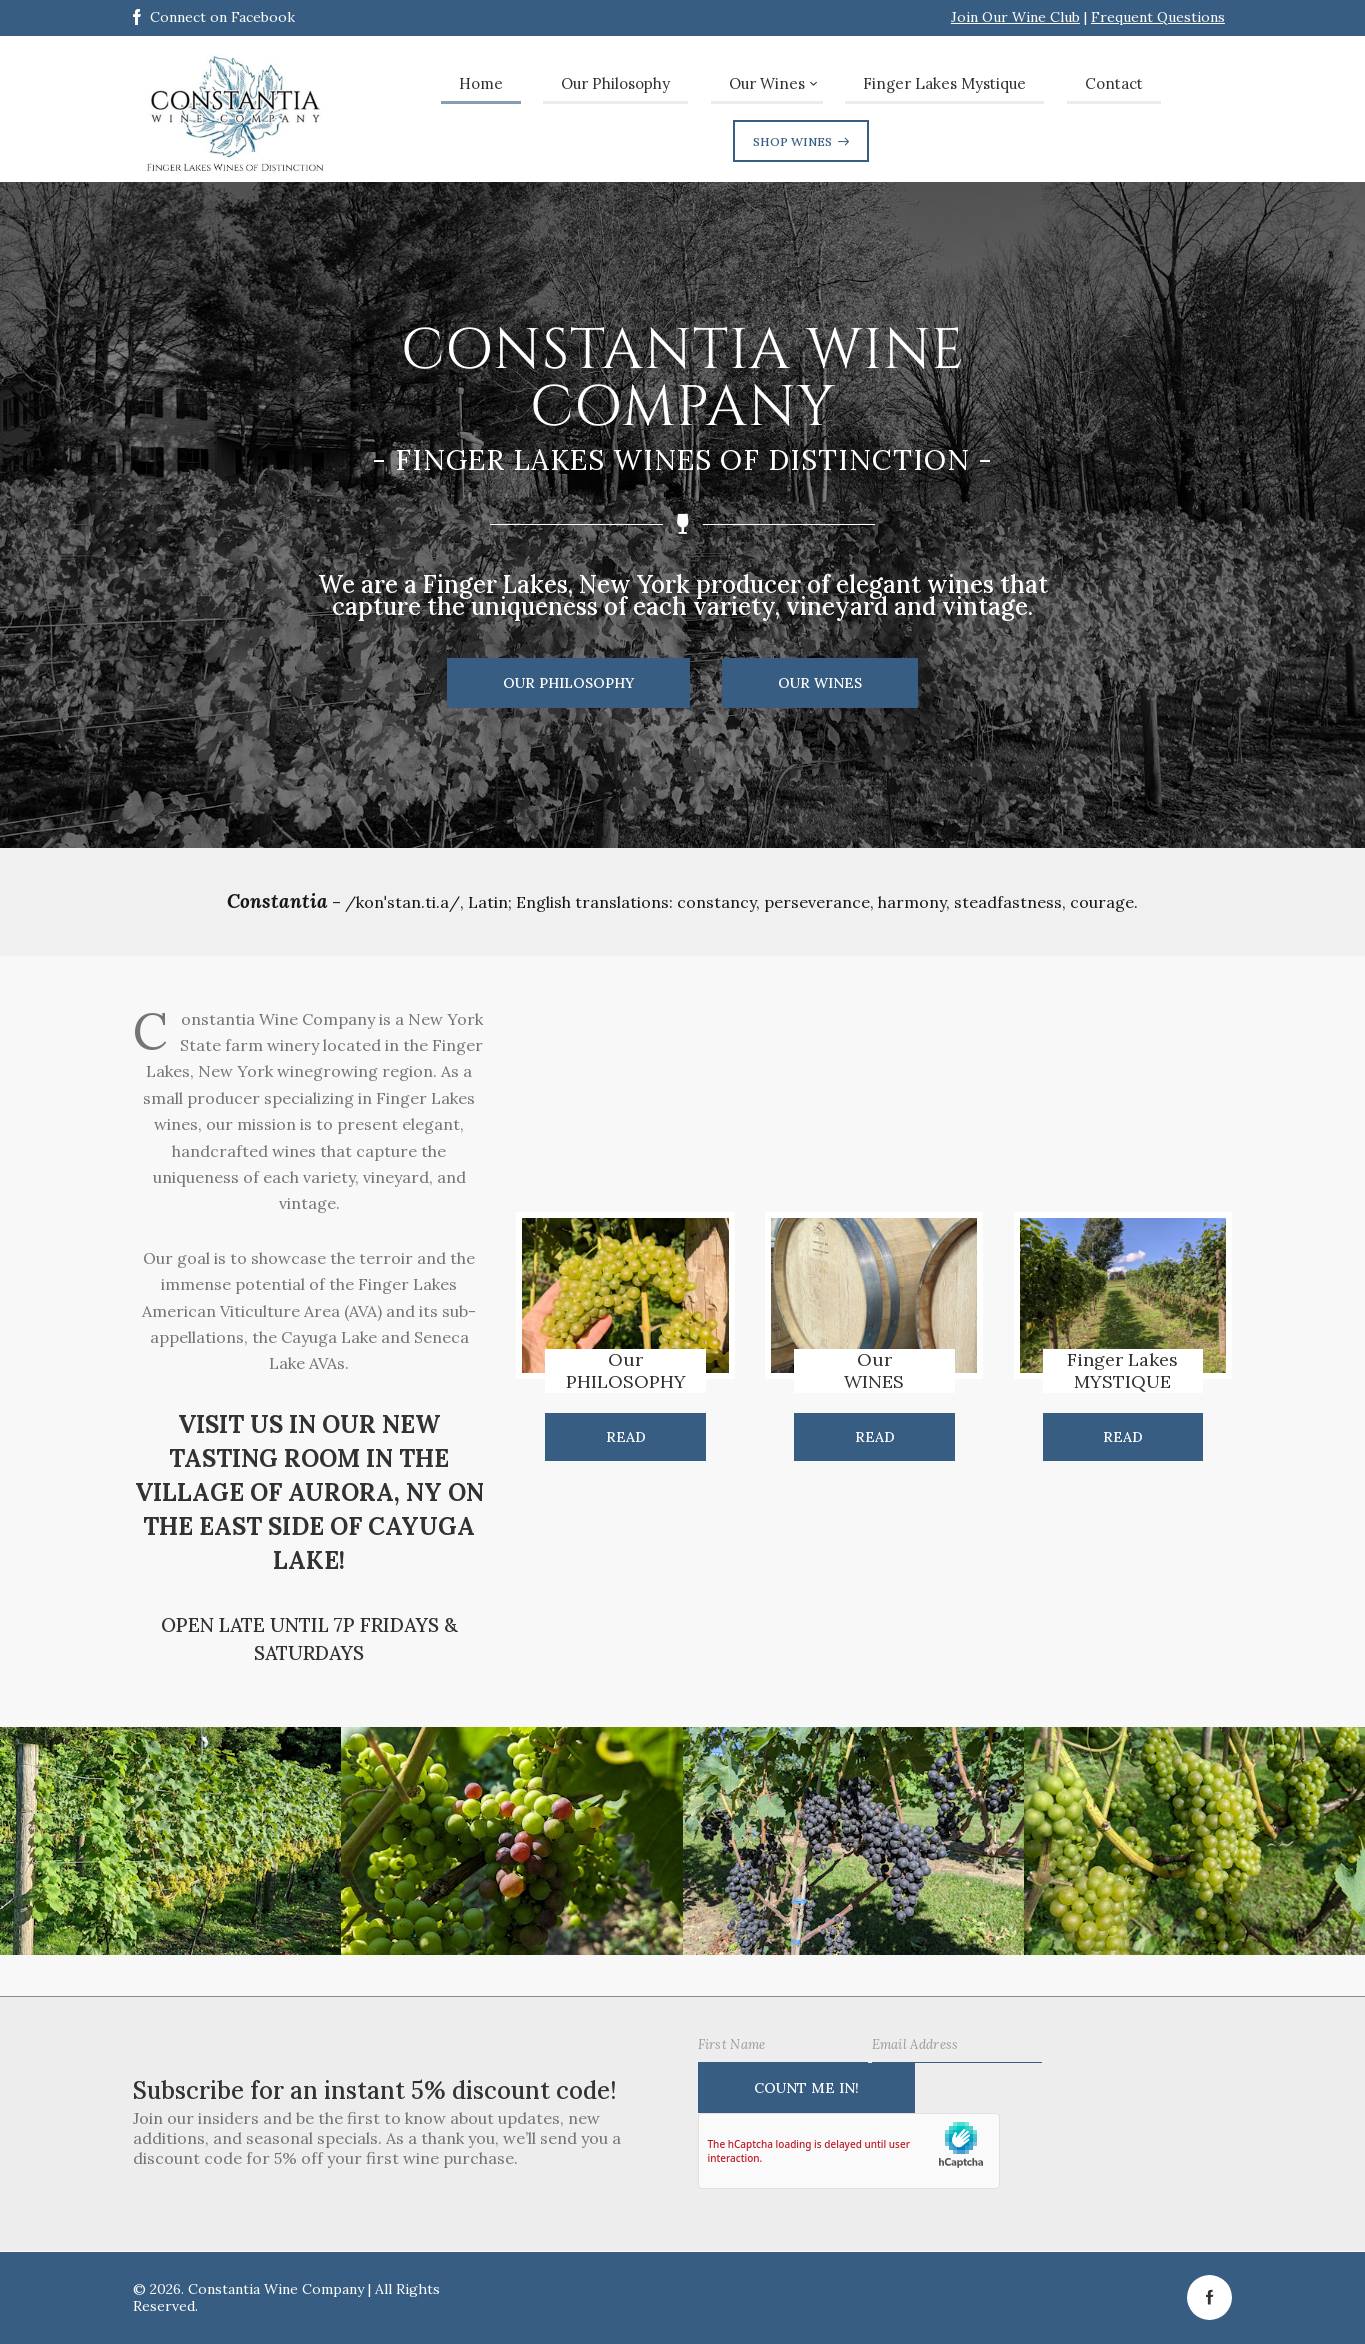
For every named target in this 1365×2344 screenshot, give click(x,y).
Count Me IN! (806, 2088)
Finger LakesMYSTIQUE (1122, 1371)
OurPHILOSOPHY (626, 1371)
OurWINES (874, 1371)
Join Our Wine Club (1015, 17)
